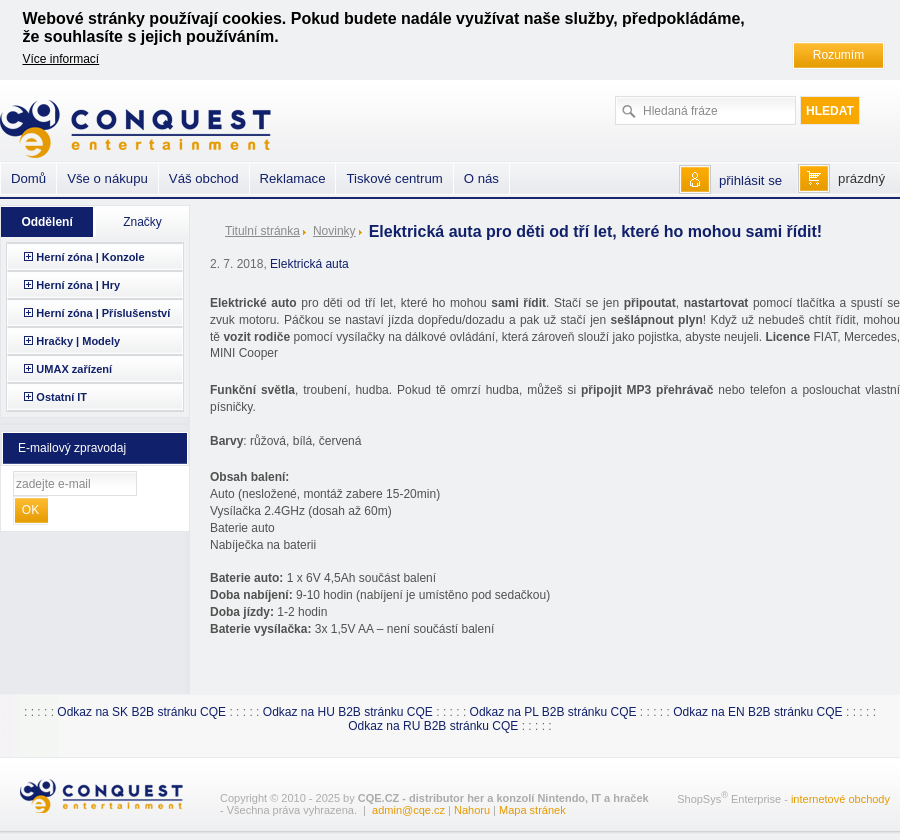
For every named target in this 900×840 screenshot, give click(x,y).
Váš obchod (204, 178)
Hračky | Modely (78, 341)
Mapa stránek (532, 810)
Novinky (334, 231)
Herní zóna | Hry (78, 285)
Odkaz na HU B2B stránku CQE (348, 712)
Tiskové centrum (394, 178)
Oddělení (46, 222)
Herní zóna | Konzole (90, 257)
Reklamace (293, 178)
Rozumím (838, 55)
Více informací (61, 59)
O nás (481, 178)
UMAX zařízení (74, 369)
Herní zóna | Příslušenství (103, 313)
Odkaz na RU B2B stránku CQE (433, 726)
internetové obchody (840, 799)
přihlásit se (750, 180)
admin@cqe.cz (408, 810)
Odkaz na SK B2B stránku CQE (141, 712)
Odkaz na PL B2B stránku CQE (553, 712)
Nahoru (472, 810)
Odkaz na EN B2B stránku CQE (757, 712)
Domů (28, 178)
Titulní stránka (262, 231)
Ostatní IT (61, 397)
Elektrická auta (309, 264)
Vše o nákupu (107, 178)
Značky (142, 222)
